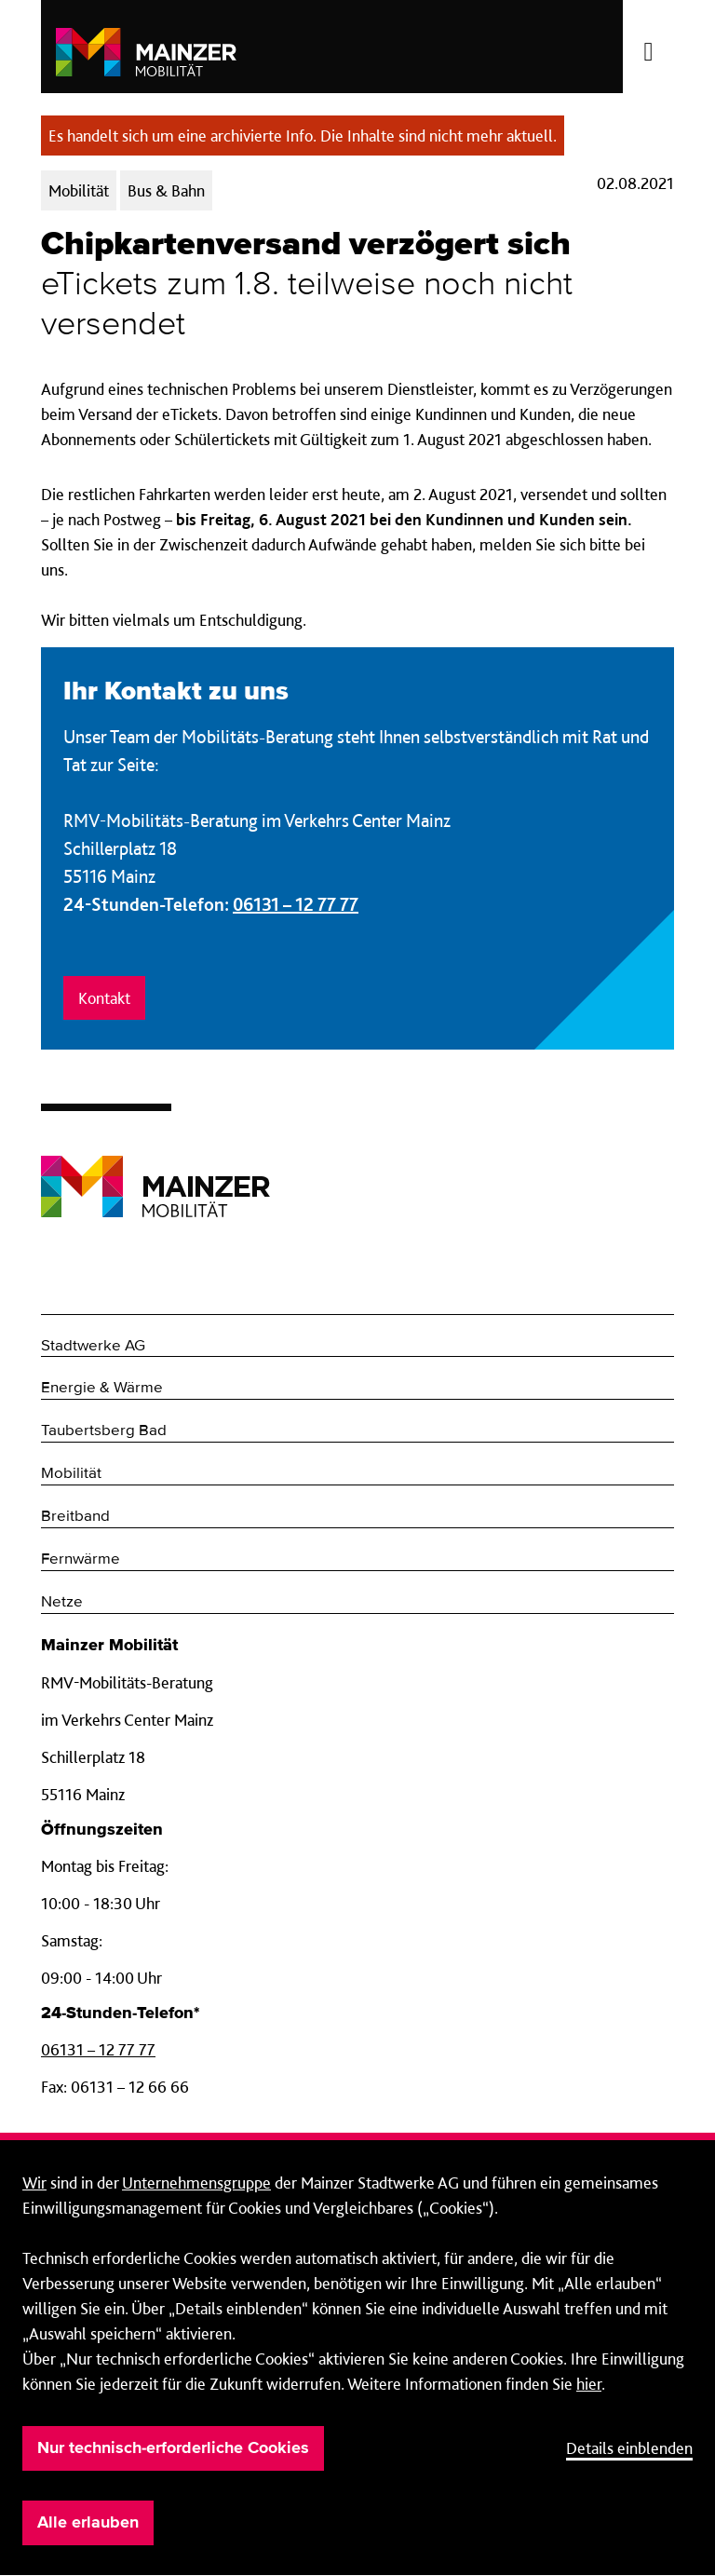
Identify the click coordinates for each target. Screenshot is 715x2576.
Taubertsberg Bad (104, 1431)
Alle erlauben (88, 2523)
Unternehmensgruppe (196, 2182)
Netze (62, 1602)
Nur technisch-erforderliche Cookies (173, 2448)
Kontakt (104, 998)
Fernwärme (80, 1559)
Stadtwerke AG (93, 1346)
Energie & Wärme (102, 1388)
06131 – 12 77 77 (295, 904)
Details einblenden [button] (629, 2448)
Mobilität (71, 1474)
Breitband (75, 1517)
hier (588, 2383)
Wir (34, 2182)
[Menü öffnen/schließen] (648, 46)
